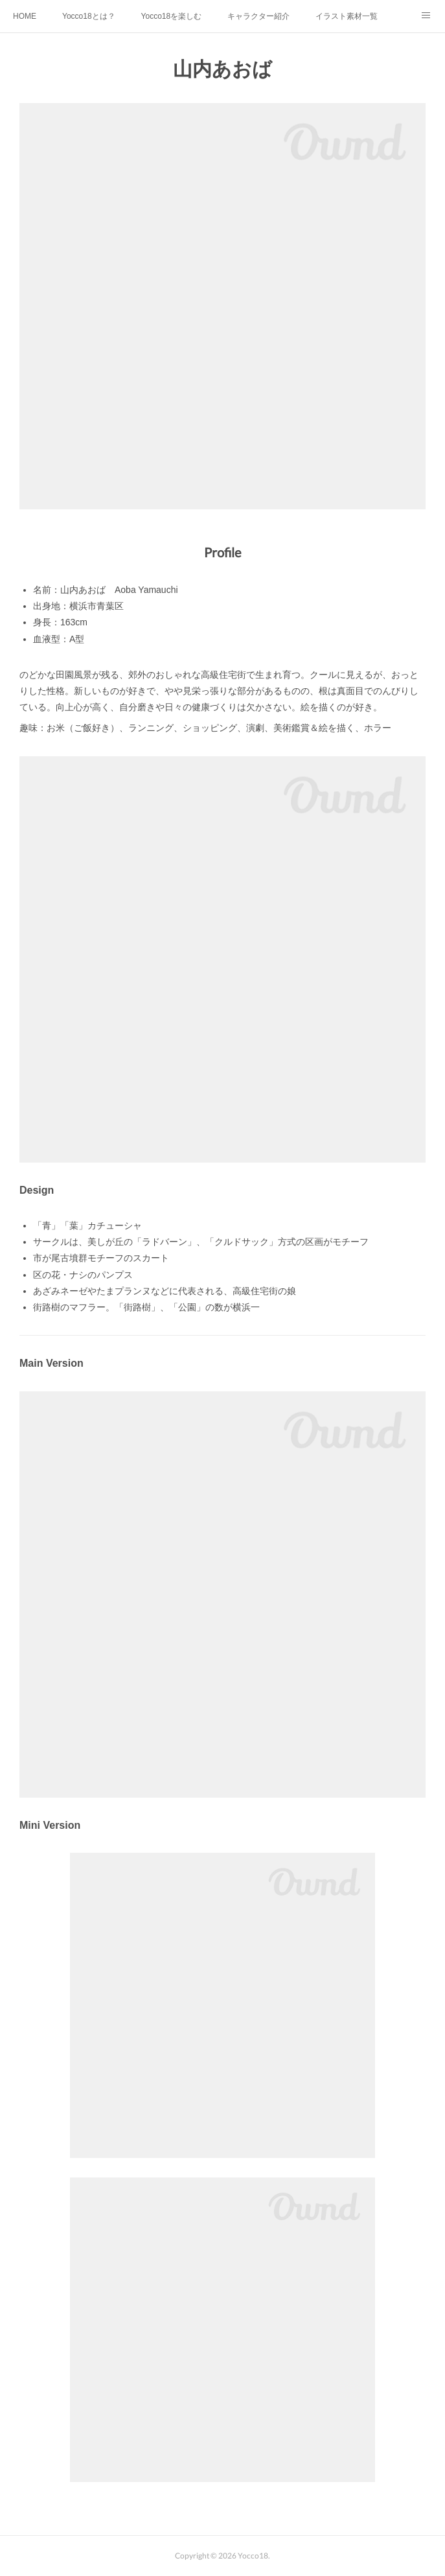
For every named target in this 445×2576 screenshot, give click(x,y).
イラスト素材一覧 (346, 16)
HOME (24, 16)
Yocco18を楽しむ (171, 16)
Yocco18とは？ (88, 16)
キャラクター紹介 (258, 16)
